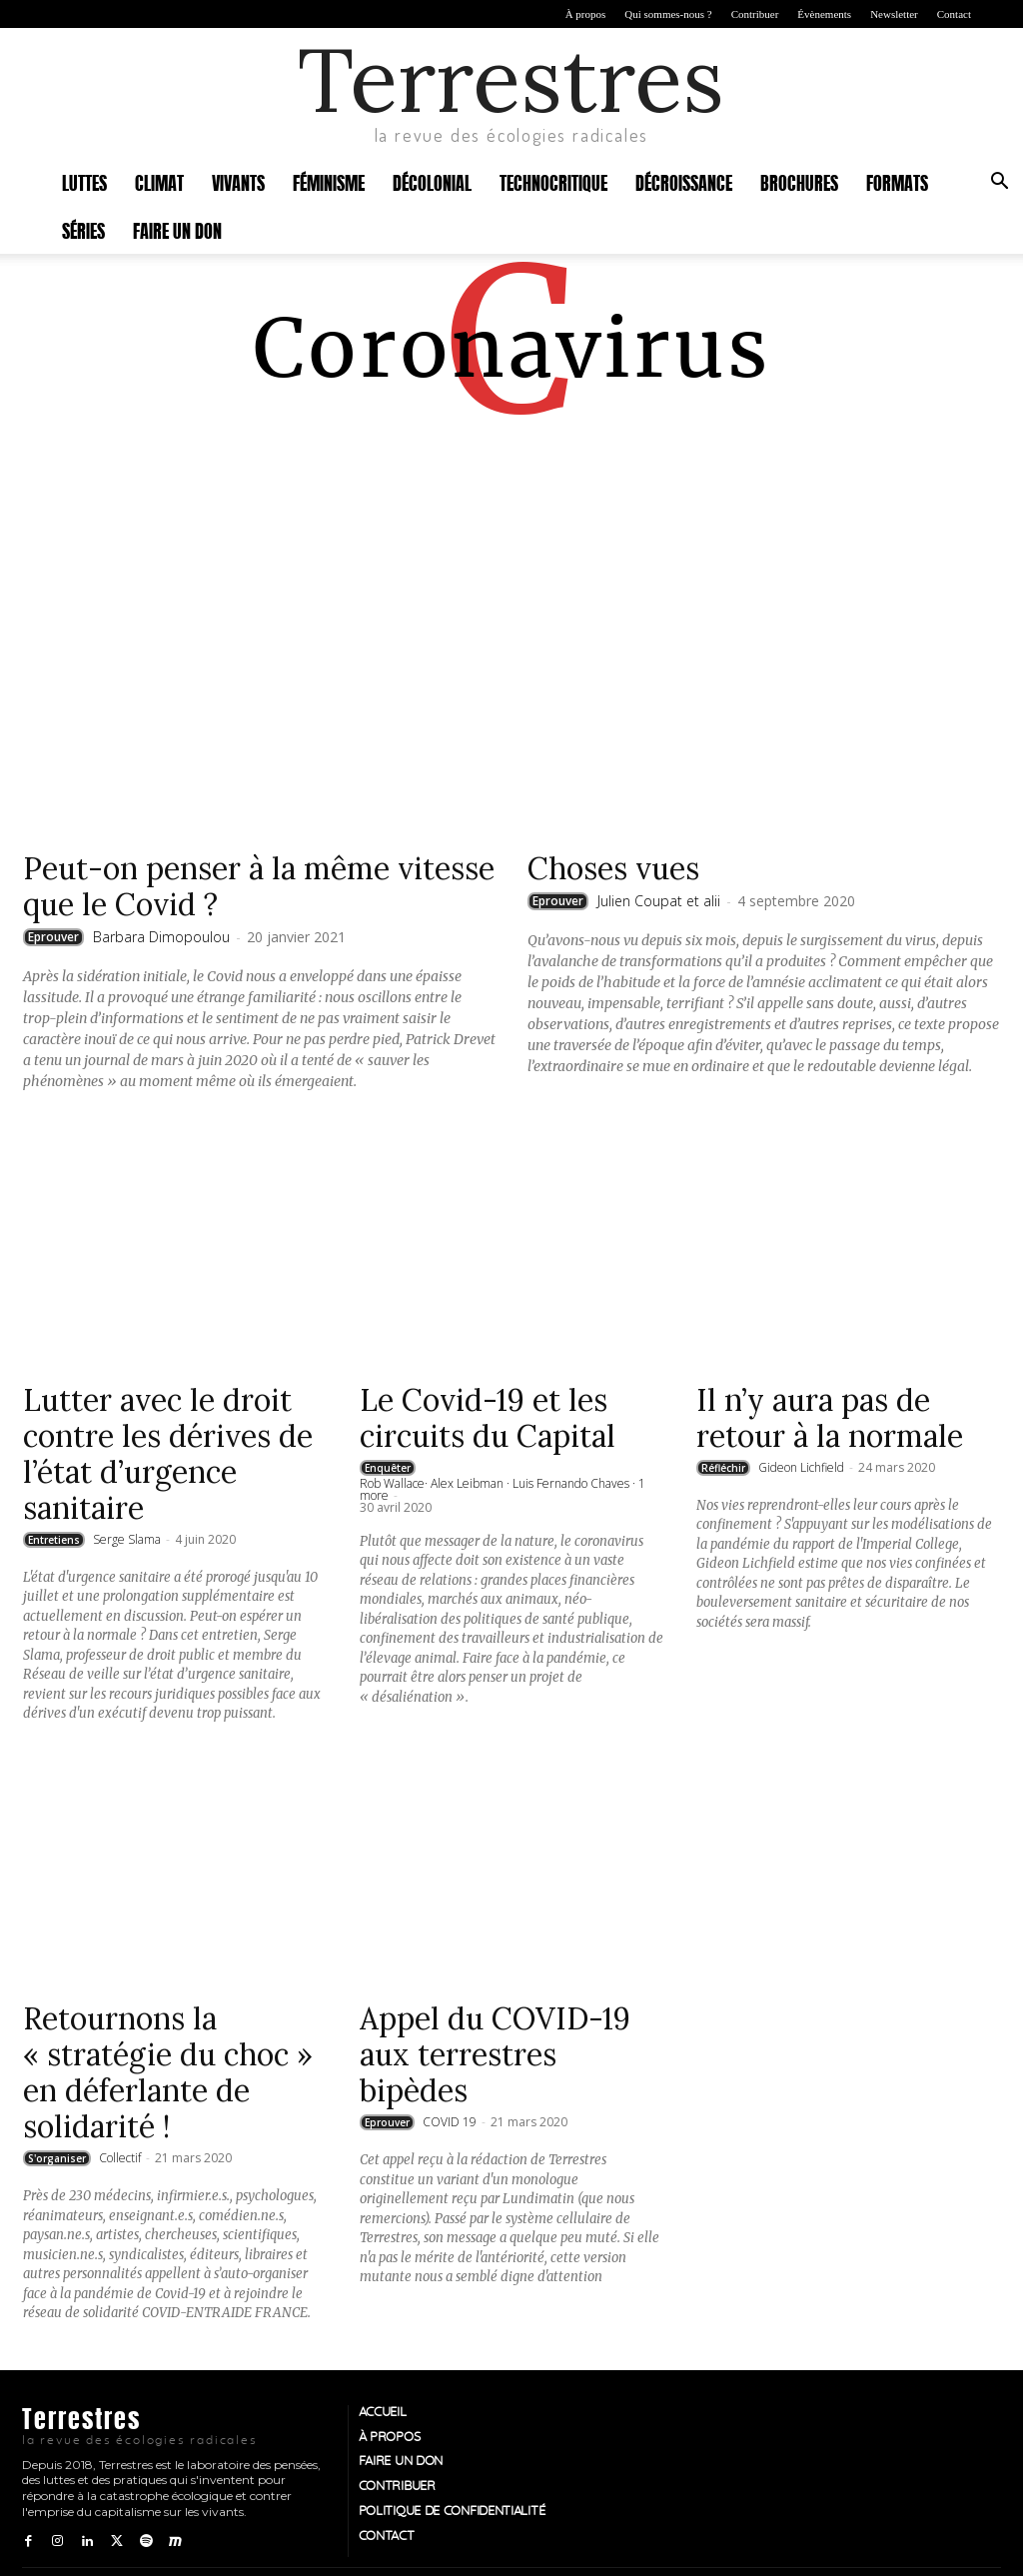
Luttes (84, 181)
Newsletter (894, 14)
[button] (999, 183)
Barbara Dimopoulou (161, 936)
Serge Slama (127, 1539)
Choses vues (613, 868)
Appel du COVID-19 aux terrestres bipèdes (495, 2054)
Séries (83, 229)
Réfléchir (723, 1468)
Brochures (799, 181)
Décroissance (683, 181)
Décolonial (432, 181)
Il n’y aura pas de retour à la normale (829, 1418)
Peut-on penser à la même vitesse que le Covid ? (259, 886)
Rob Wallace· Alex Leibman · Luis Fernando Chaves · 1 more (502, 1489)
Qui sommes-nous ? (667, 14)
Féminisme (329, 181)
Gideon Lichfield (801, 1467)
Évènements (824, 14)
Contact (954, 14)
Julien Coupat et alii (658, 900)
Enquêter (388, 1468)
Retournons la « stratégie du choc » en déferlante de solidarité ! (168, 2072)
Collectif (120, 2157)
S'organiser (57, 2158)
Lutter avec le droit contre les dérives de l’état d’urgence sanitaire (168, 1454)
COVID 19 (450, 2121)
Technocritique (553, 181)
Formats (897, 181)
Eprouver (53, 936)
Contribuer (755, 14)
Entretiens (54, 1540)
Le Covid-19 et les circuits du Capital (487, 1418)
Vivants (238, 181)
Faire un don (177, 229)
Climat (159, 181)
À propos (585, 14)
